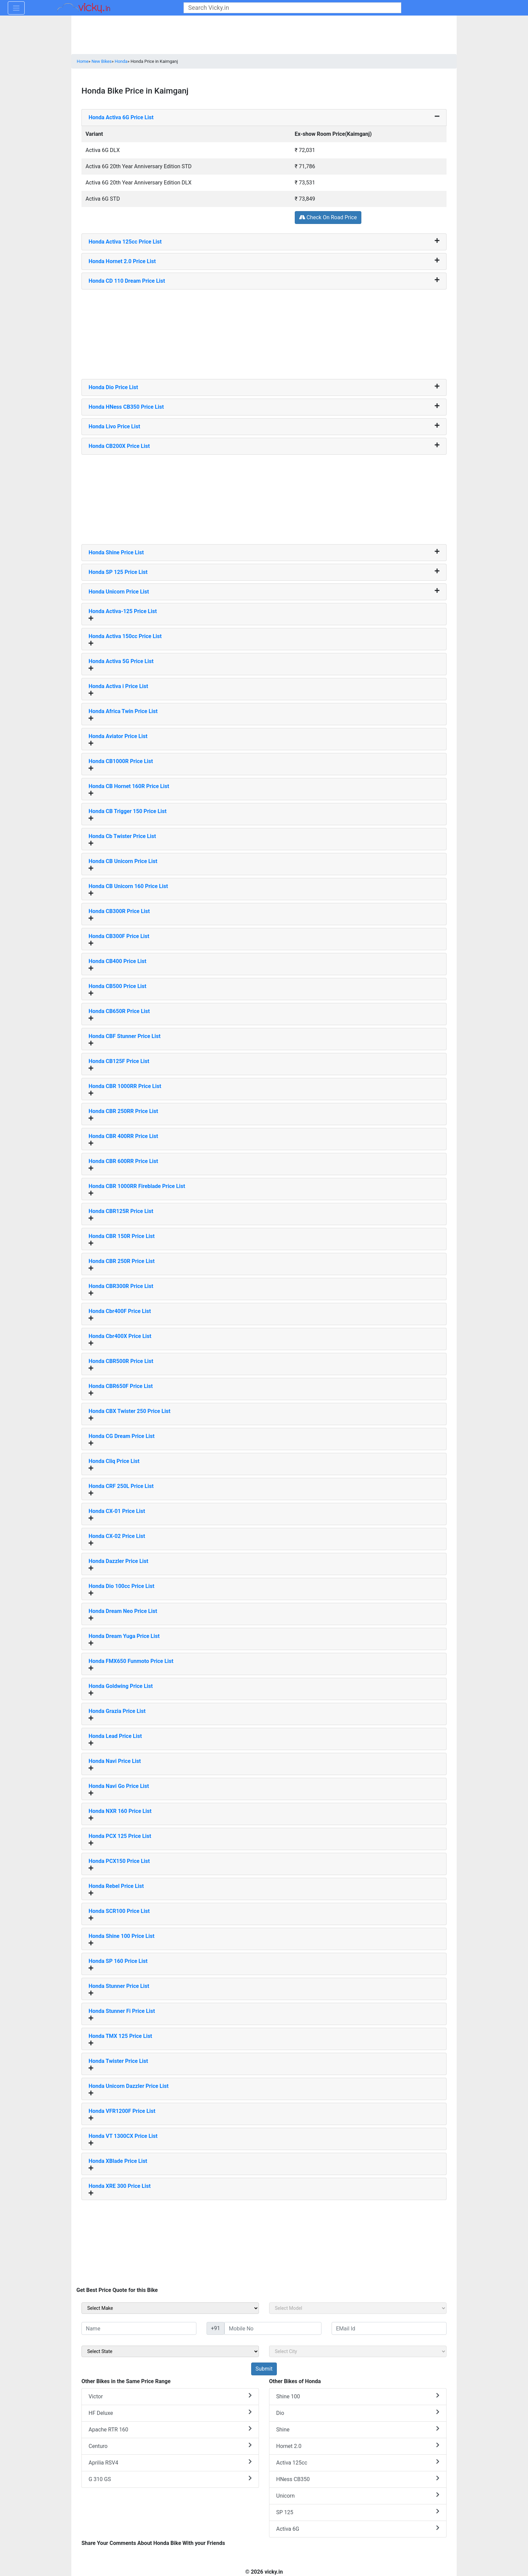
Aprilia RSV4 (170, 2462)
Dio (357, 2412)
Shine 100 (357, 2396)
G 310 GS (170, 2478)
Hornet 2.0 (357, 2445)
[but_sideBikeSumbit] (264, 2369)
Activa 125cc (357, 2462)
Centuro (170, 2445)
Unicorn (357, 2495)
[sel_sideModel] (358, 2308)
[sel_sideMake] (170, 2308)
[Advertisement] (264, 331)
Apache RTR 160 (170, 2429)
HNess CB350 (357, 2478)
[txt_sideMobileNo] (272, 2328)
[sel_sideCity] (358, 2351)
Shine (357, 2429)
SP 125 (357, 2512)
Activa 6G (357, 2528)
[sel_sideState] (170, 2351)
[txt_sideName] (138, 2328)
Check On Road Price (328, 217)
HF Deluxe (170, 2412)
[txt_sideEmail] (389, 2328)
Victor (170, 2396)
